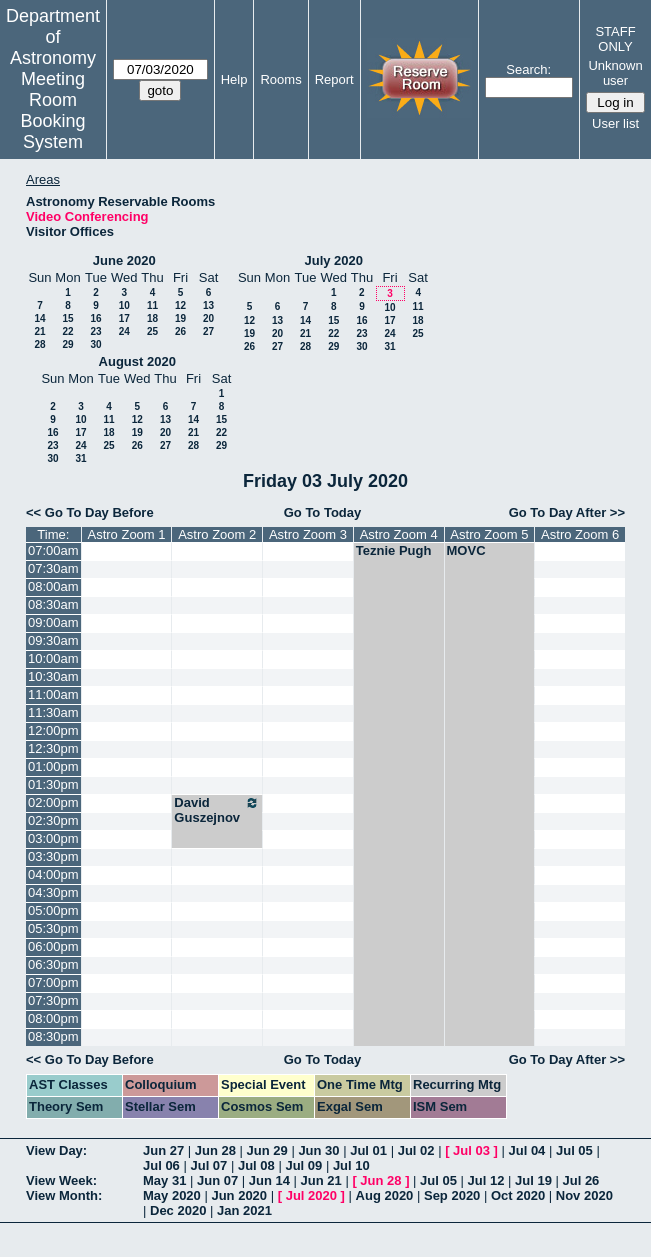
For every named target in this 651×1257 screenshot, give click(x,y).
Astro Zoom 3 (308, 534)
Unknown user (615, 73)
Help (234, 79)
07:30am (53, 568)
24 (124, 331)
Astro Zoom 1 (126, 534)
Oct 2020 (518, 1195)
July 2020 (333, 260)
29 (67, 344)
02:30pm (53, 820)
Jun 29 (267, 1150)
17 (124, 318)
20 (208, 318)
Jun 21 (321, 1180)
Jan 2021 (244, 1210)
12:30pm (53, 748)
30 (95, 344)
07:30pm (53, 1000)
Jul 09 (303, 1165)
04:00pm (53, 874)
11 (152, 305)
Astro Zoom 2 (217, 534)
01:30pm (53, 784)
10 (124, 305)
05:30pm (53, 928)
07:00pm (53, 982)
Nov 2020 (584, 1195)
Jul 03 (471, 1150)
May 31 (164, 1180)
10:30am (53, 676)
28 (39, 344)
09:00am (53, 622)
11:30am (53, 712)
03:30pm (53, 856)
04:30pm (53, 892)
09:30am (53, 640)
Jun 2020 (239, 1195)
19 (180, 318)
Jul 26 (580, 1180)
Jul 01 (368, 1150)
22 (67, 331)
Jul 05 (574, 1150)
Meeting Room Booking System (52, 110)
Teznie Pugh (394, 550)
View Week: (61, 1180)
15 (67, 318)
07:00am (53, 550)
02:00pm (53, 802)
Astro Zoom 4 (399, 534)
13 (208, 305)
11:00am (53, 694)
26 (180, 331)
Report (334, 79)
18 (152, 318)
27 (208, 331)
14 (39, 318)
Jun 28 (215, 1150)
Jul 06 (161, 1165)
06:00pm (53, 946)
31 (389, 346)
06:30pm (53, 964)
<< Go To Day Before (90, 512)
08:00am (53, 586)
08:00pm (53, 1018)
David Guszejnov (217, 810)
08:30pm (53, 1036)
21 (39, 331)
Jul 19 (533, 1180)
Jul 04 (527, 1150)
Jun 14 (269, 1180)
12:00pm (53, 730)
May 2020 (172, 1195)
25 (152, 331)
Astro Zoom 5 (489, 534)
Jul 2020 (311, 1195)
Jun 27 (163, 1150)
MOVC (466, 550)
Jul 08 (256, 1165)
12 (180, 305)
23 (95, 331)
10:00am (53, 658)
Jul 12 (486, 1180)
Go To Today (323, 512)
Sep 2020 (452, 1195)
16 (95, 318)
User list (615, 123)
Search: (528, 69)
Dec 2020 (178, 1210)
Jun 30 (318, 1150)
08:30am (53, 604)
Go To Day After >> (567, 512)
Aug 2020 (385, 1195)
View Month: (64, 1195)
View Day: (56, 1150)
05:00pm (53, 910)
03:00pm (53, 838)
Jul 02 (416, 1150)
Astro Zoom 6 (580, 534)
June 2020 (124, 260)
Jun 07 (217, 1180)
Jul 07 (208, 1165)
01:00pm (53, 766)
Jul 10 (351, 1165)
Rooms (280, 79)
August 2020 (137, 361)
